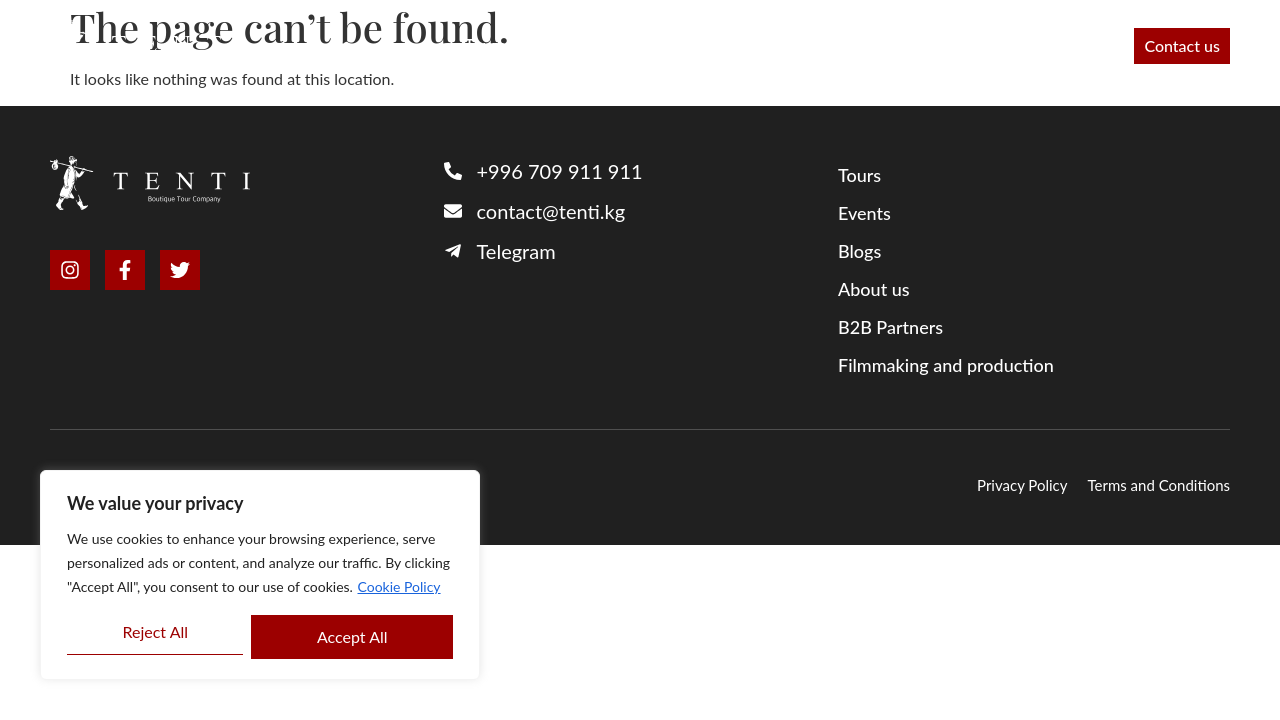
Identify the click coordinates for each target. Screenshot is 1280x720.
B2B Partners (584, 46)
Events (1084, 46)
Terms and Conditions (1159, 485)
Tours (484, 46)
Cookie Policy (399, 586)
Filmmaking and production (864, 46)
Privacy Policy (1022, 485)
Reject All (155, 631)
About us (698, 46)
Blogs (859, 251)
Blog (1012, 46)
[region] (260, 575)
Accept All (352, 636)
